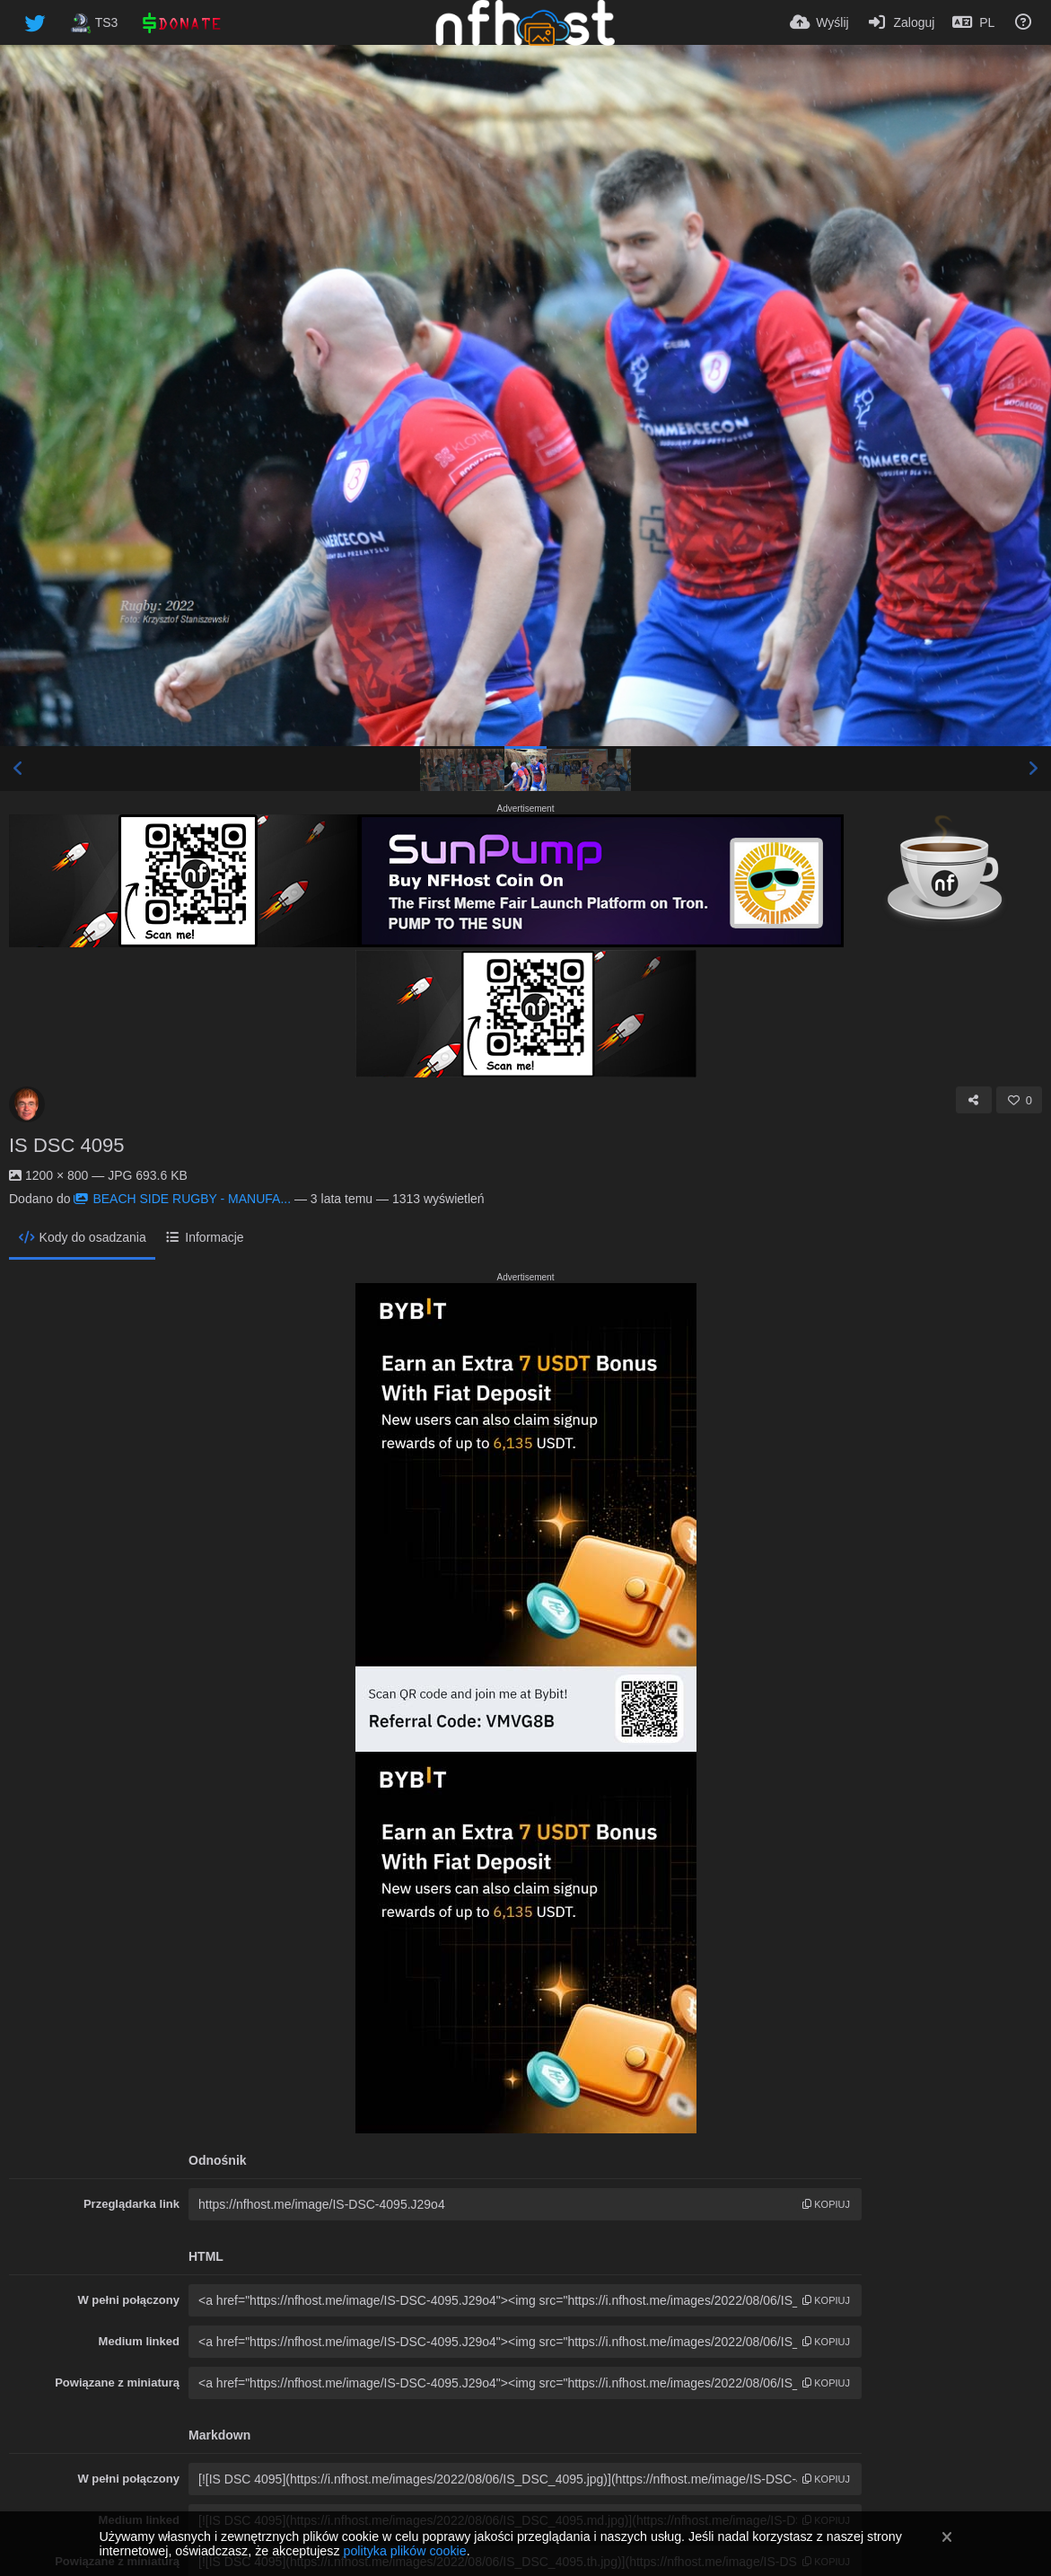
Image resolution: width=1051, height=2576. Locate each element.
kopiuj (826, 2204)
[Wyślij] (819, 22)
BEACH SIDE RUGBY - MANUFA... (182, 1198)
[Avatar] (27, 1104)
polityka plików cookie (404, 2551)
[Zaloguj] (901, 22)
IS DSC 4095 (66, 1145)
